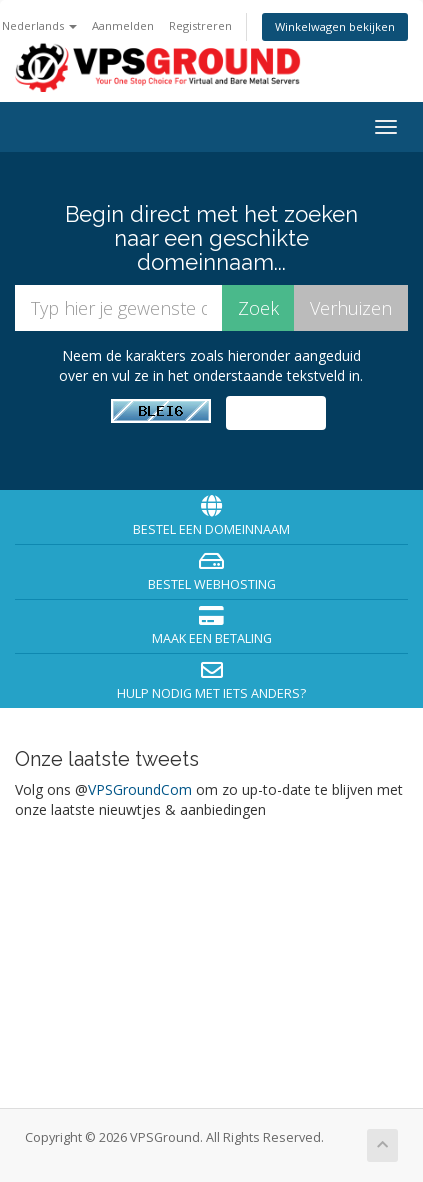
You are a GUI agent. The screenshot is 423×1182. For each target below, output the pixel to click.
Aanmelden (123, 25)
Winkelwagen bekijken (335, 26)
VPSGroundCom (140, 789)
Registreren (200, 25)
